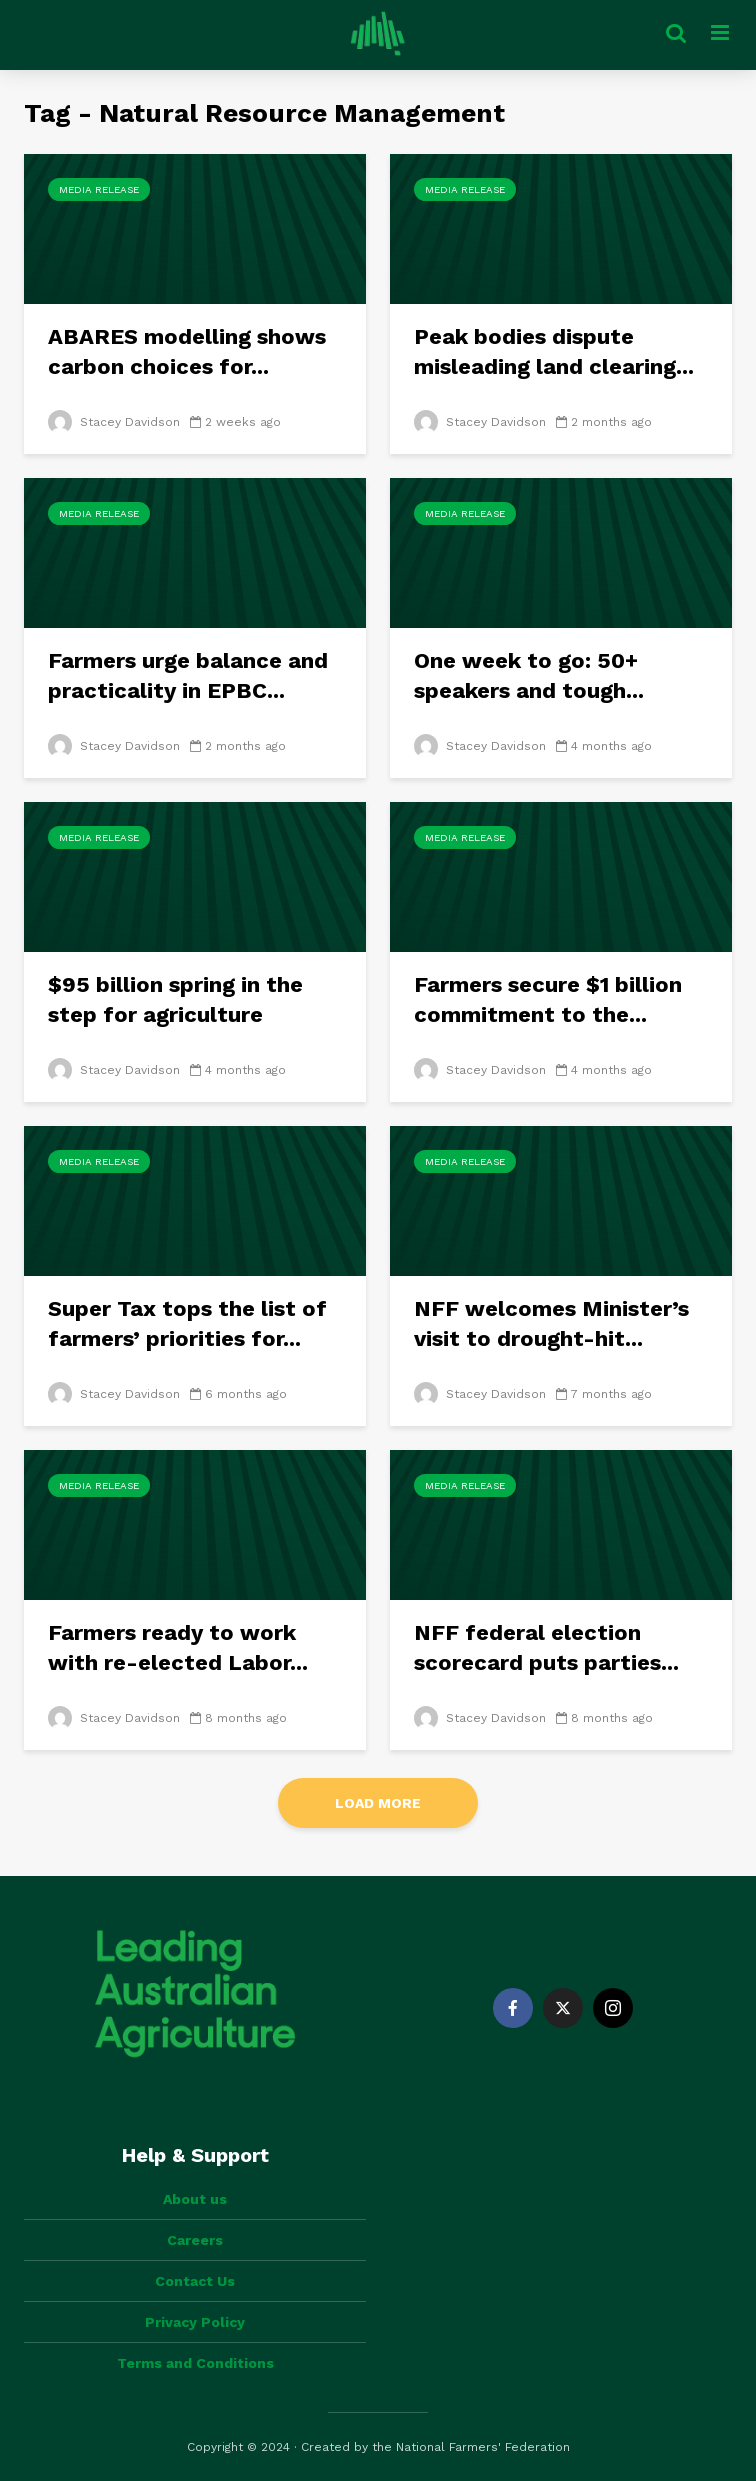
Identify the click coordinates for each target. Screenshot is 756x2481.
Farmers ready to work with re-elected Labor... (178, 1647)
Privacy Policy (195, 2322)
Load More (378, 1803)
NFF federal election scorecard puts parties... (546, 1647)
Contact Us (195, 2281)
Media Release (99, 189)
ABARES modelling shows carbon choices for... (187, 351)
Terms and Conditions (195, 2363)
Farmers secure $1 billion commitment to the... (548, 999)
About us (195, 2199)
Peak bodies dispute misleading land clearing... (554, 351)
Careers (195, 2240)
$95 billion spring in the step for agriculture (175, 999)
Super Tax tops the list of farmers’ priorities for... (187, 1323)
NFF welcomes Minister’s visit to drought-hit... (551, 1323)
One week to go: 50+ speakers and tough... (529, 675)
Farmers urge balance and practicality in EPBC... (188, 675)
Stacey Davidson (114, 422)
